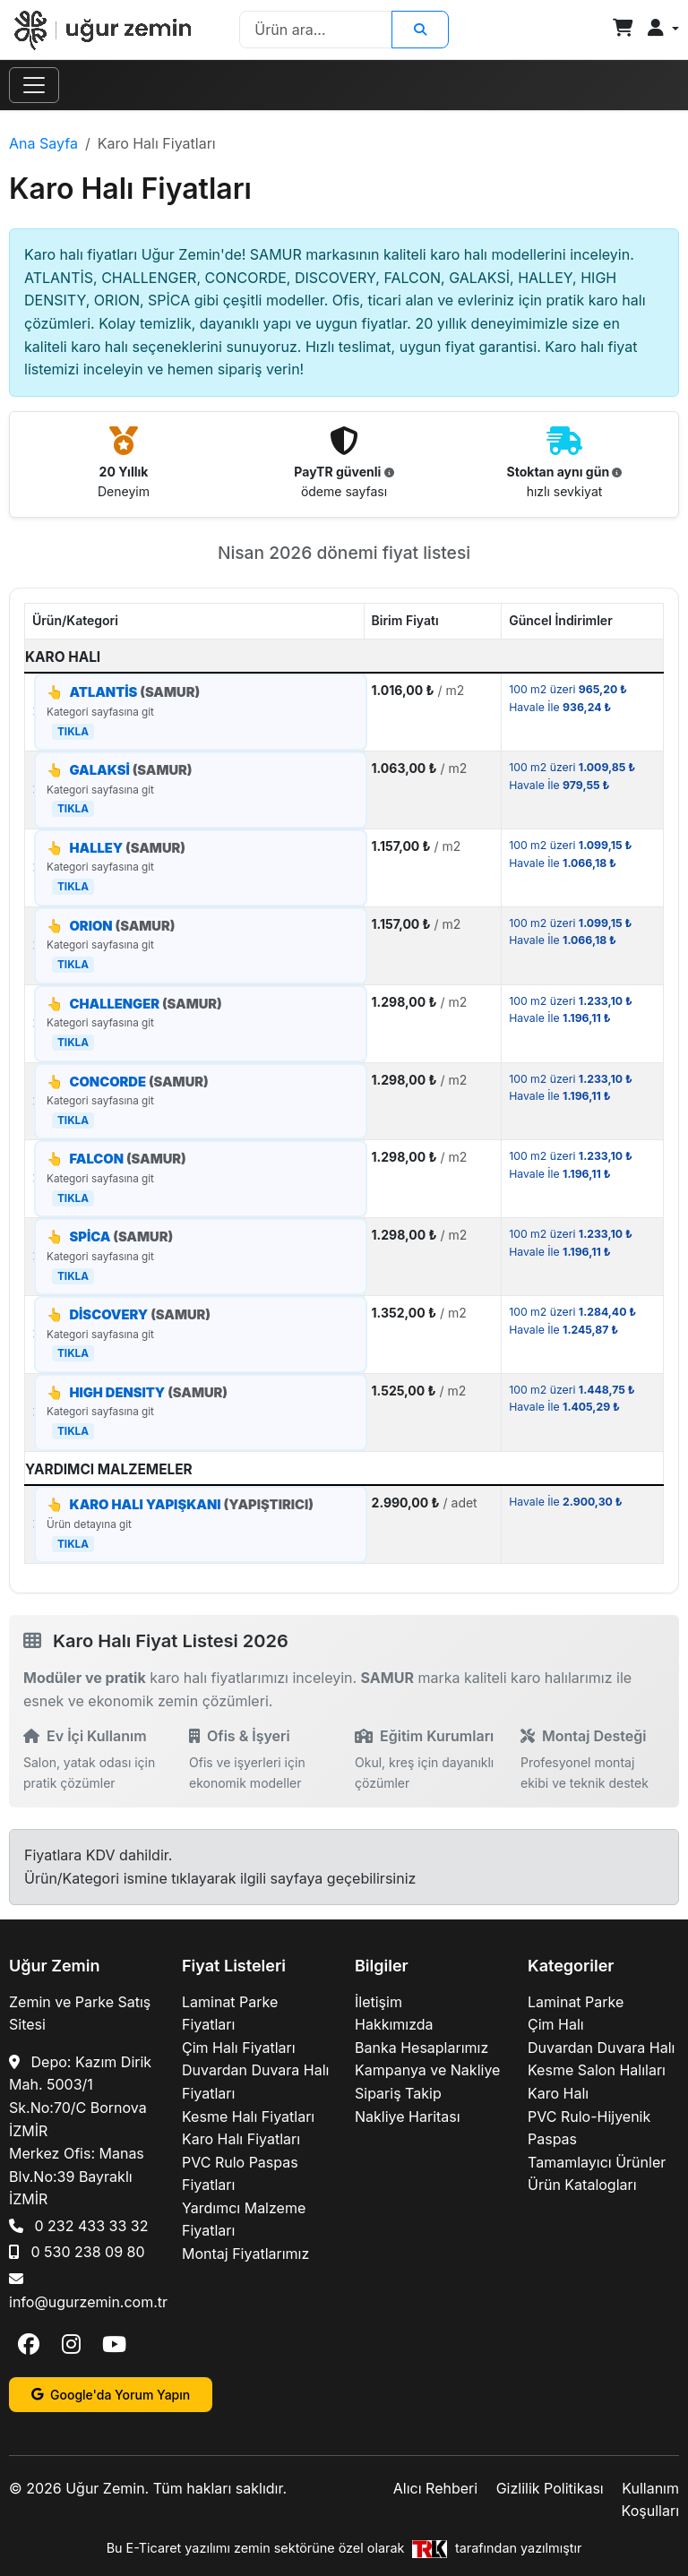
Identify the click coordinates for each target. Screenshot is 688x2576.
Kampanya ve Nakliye (427, 2070)
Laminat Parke (576, 2002)
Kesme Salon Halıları (597, 2070)
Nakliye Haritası (407, 2116)
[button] (663, 29)
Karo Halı (558, 2093)
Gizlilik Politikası (550, 2488)
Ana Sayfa (43, 143)
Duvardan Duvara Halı (601, 2048)
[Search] (315, 29)
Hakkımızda (394, 2024)
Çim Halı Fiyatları (239, 2048)
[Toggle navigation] (34, 85)
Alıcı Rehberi (435, 2488)
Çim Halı (556, 2024)
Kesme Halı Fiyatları (248, 2116)
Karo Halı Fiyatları (241, 2139)
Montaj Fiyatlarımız (245, 2254)
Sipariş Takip (398, 2093)
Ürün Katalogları (582, 2185)
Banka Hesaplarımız (421, 2048)
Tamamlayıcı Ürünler (597, 2162)
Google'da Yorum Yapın (110, 2394)
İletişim (378, 2002)
